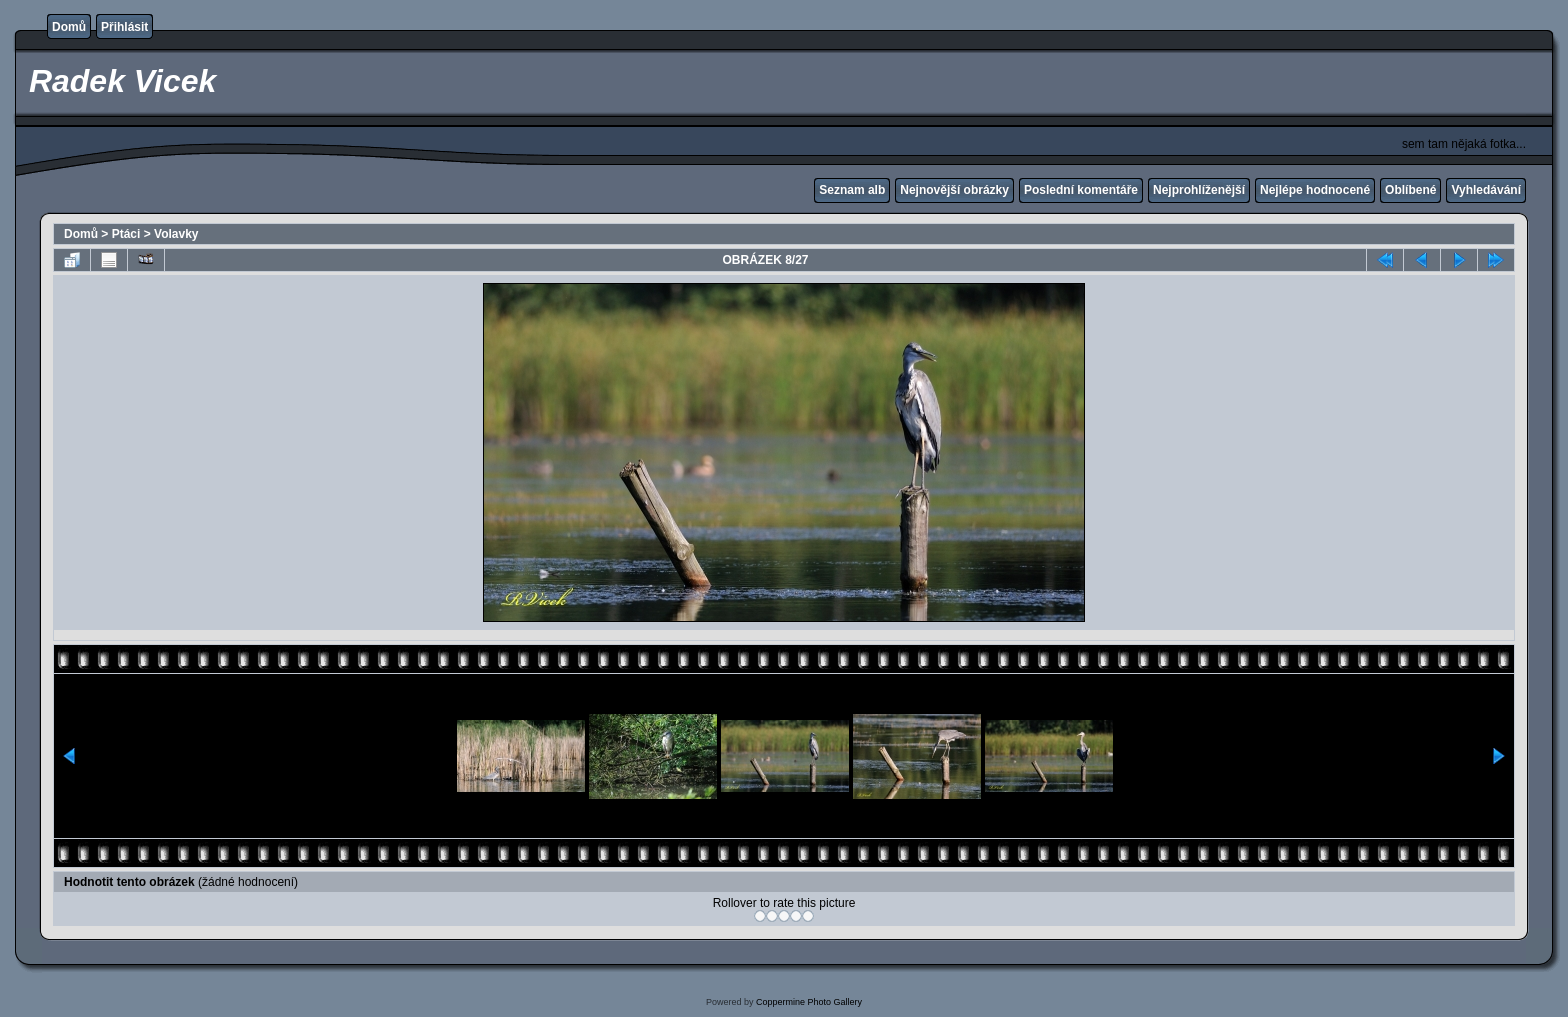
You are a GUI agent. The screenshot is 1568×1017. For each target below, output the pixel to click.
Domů (69, 27)
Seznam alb (852, 190)
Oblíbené (1410, 190)
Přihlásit (124, 27)
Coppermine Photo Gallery (809, 1002)
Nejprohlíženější (1199, 190)
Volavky (176, 234)
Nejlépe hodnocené (1315, 190)
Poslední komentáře (1081, 190)
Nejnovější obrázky (954, 190)
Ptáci (126, 234)
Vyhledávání (1486, 190)
